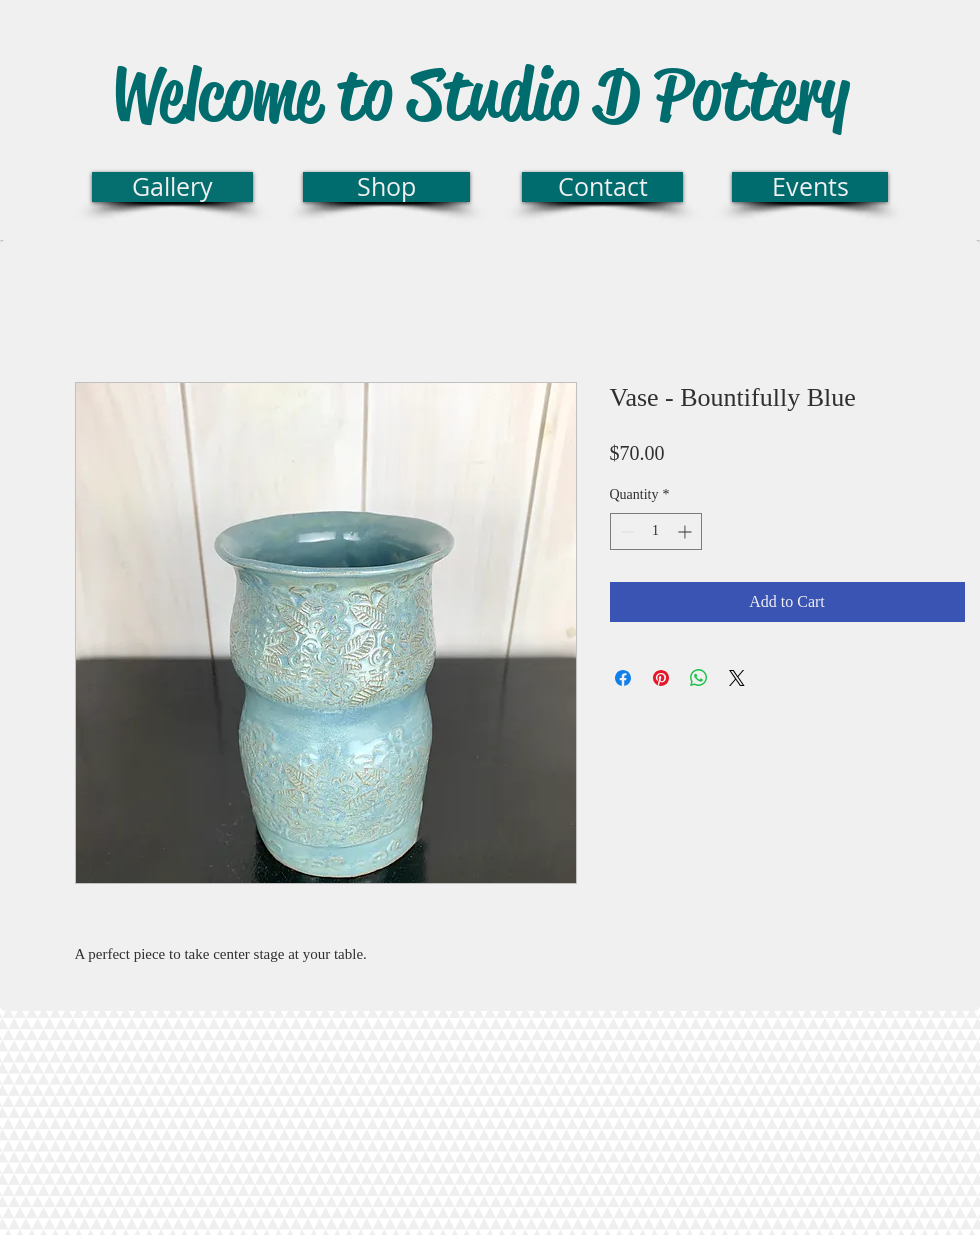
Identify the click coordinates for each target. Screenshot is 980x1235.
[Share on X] (737, 678)
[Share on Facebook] (623, 678)
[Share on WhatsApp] (699, 678)
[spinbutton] (656, 531)
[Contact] (602, 187)
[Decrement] (625, 531)
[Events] (810, 187)
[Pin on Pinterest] (661, 678)
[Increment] (686, 531)
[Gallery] (172, 187)
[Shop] (386, 187)
